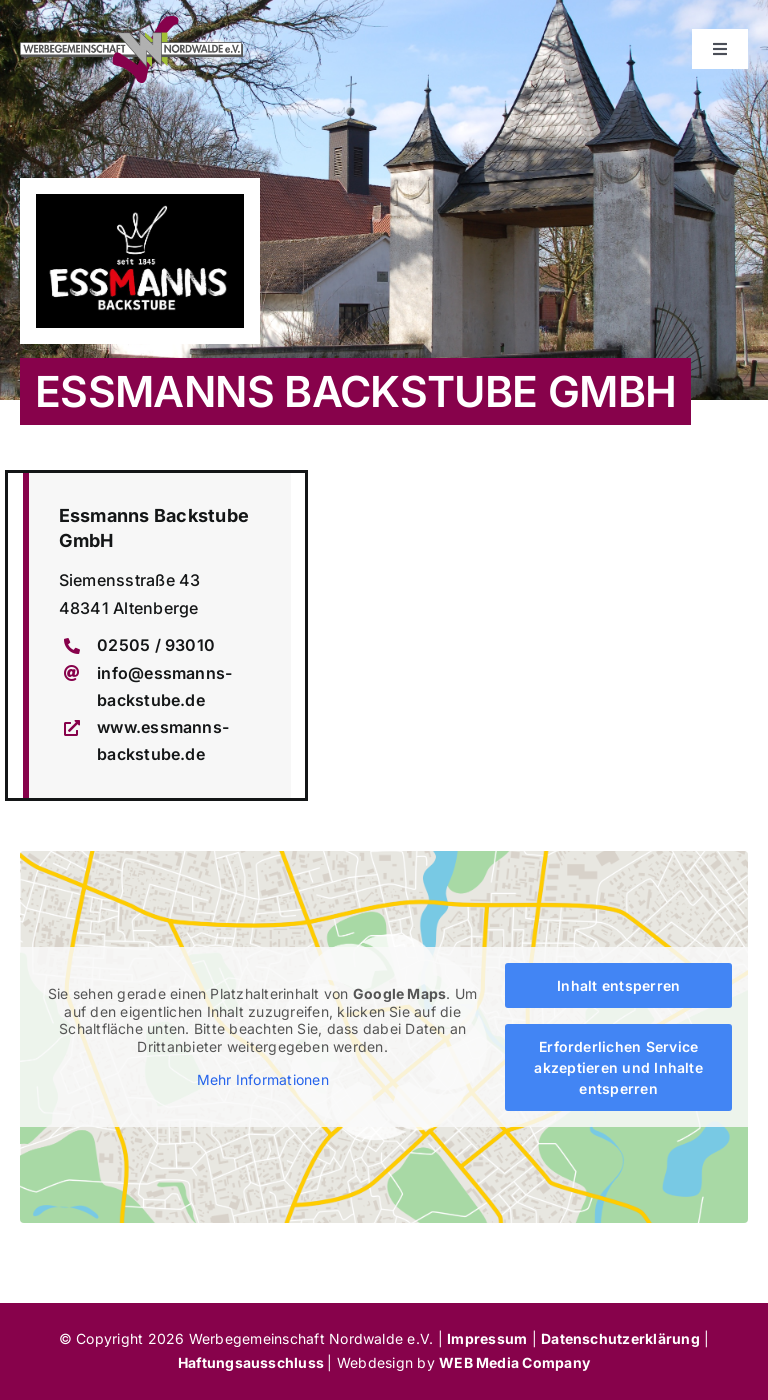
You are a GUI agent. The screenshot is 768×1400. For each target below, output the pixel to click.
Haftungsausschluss (253, 1362)
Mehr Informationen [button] (263, 1080)
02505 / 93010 (156, 645)
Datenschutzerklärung (620, 1338)
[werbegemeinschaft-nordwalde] (131, 24)
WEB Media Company (514, 1362)
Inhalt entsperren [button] (618, 985)
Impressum (487, 1338)
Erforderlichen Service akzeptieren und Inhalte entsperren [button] (618, 1067)
